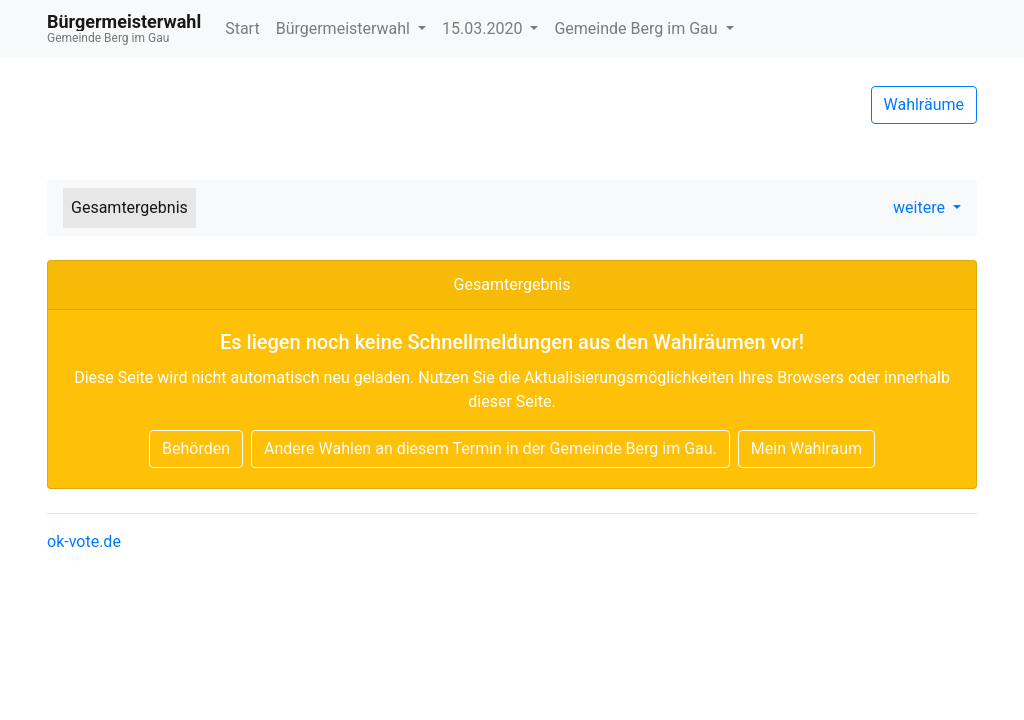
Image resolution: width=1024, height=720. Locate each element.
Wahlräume (924, 104)
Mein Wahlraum (806, 448)
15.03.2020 (484, 28)
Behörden (196, 448)
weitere (921, 207)
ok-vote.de (84, 541)
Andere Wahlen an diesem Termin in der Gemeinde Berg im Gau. (490, 448)
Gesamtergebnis (129, 207)
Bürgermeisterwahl (345, 28)
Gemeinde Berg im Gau (637, 28)
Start (242, 28)
